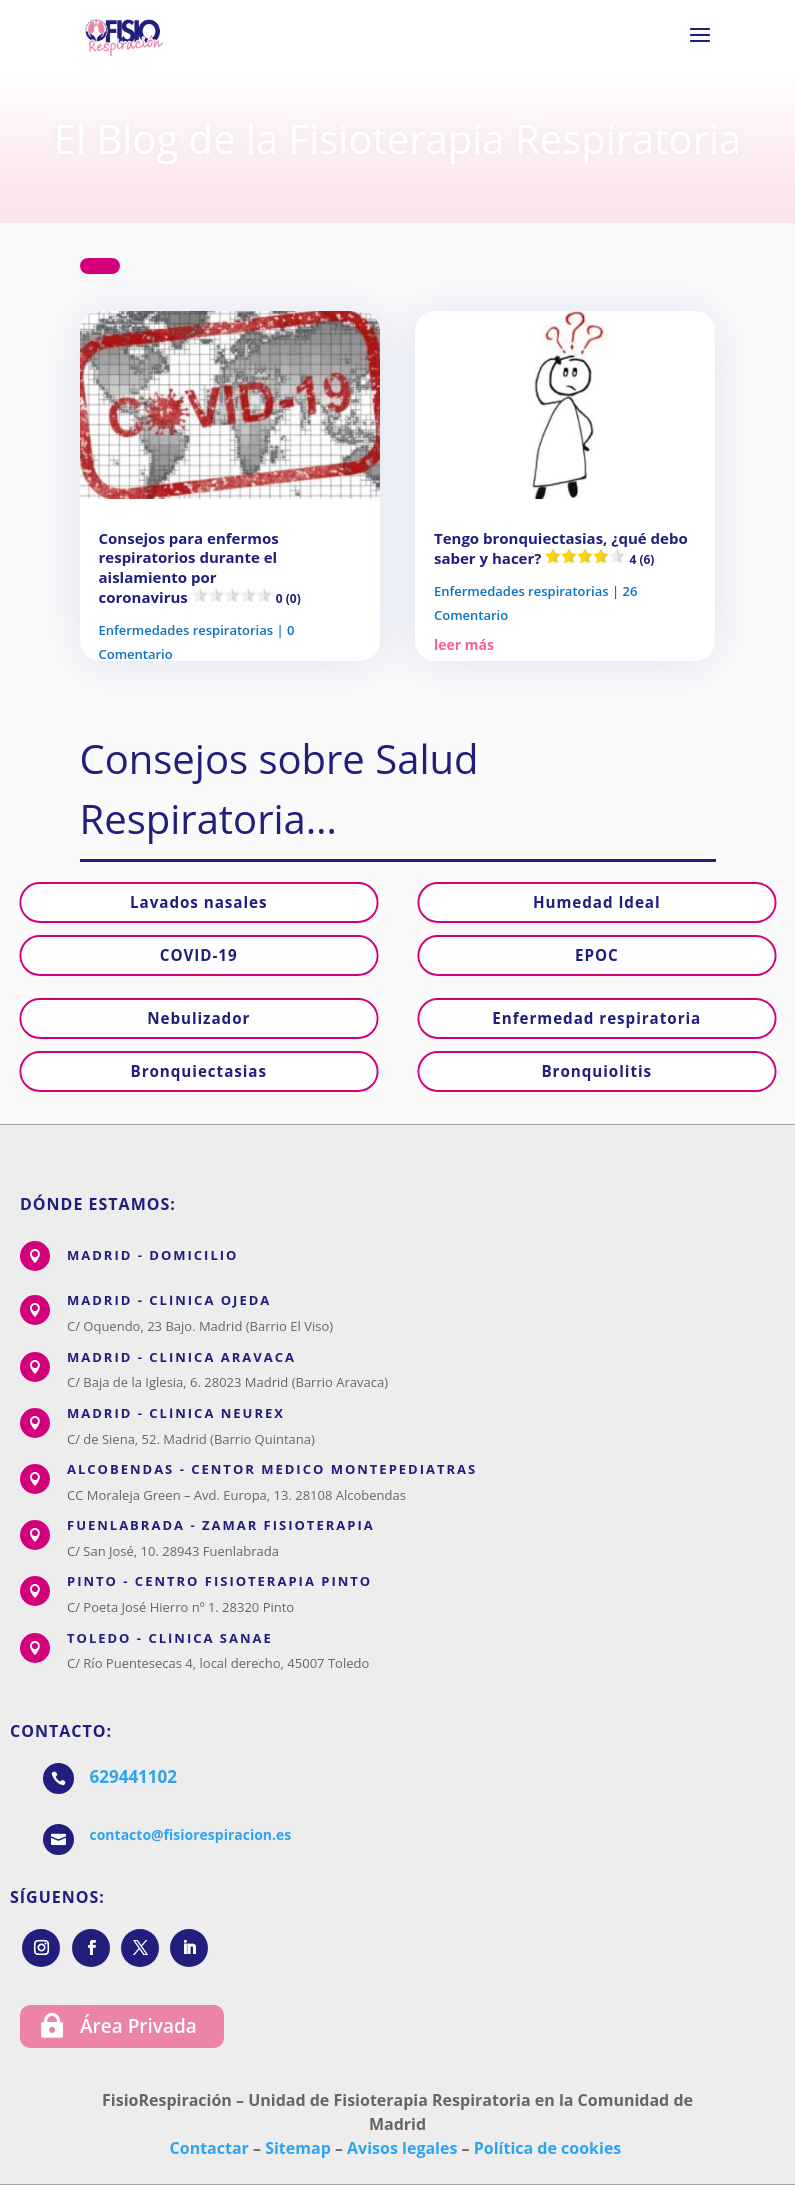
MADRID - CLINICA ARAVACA (181, 1357)
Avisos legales (402, 2148)
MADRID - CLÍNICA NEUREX (176, 1413)
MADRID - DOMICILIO (152, 1255)
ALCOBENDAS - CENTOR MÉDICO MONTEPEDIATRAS (272, 1469)
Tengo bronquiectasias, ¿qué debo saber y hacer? (561, 548)
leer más (464, 644)
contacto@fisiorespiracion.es (191, 1834)
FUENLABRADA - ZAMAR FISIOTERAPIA (221, 1525)
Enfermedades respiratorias (186, 630)
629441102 (133, 1776)
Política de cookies (548, 2148)
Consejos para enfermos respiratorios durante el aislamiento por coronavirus (200, 568)
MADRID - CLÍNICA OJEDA (169, 1300)
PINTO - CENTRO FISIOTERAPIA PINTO (219, 1581)
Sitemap (298, 2148)
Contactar (209, 2148)
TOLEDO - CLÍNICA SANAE (170, 1638)
